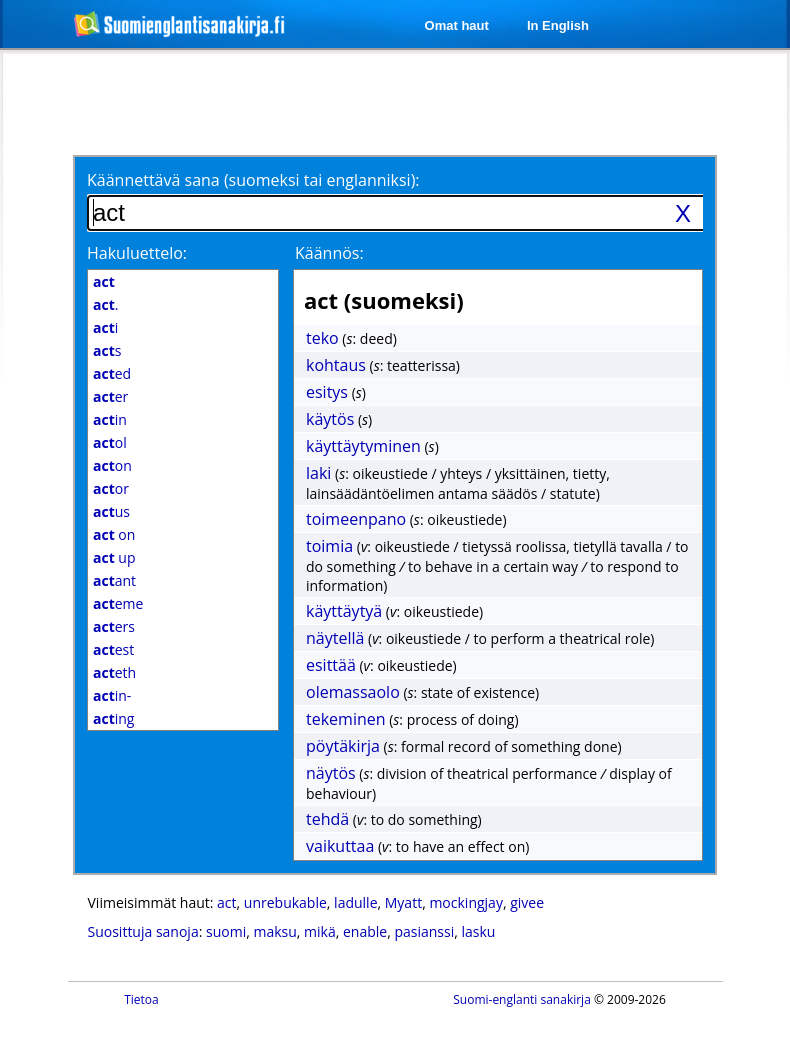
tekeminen (346, 719)
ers (114, 626)
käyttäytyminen (363, 446)
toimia (329, 546)
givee (527, 902)
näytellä (335, 638)
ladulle (355, 902)
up (114, 557)
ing (113, 718)
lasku (479, 931)
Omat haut (457, 25)
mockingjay (466, 902)
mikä (320, 931)
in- (112, 695)
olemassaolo (353, 692)
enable (365, 931)
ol (110, 442)
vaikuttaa (340, 846)
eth (114, 672)
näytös (331, 773)
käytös (330, 419)
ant (114, 580)
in (110, 419)
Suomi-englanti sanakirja (522, 999)
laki (318, 473)
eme (118, 603)
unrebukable (285, 902)
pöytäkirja (343, 746)
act (226, 902)
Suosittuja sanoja (143, 931)
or (111, 488)
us (111, 511)
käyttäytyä (344, 611)
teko (322, 338)
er (110, 396)
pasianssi (424, 931)
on (112, 465)
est (113, 649)
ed (112, 373)
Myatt (403, 902)
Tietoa (141, 999)
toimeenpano (356, 519)
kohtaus (336, 365)
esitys (327, 392)
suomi (226, 931)
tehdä (327, 819)
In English (558, 25)
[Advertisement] (248, 102)
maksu (274, 931)
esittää (331, 665)
